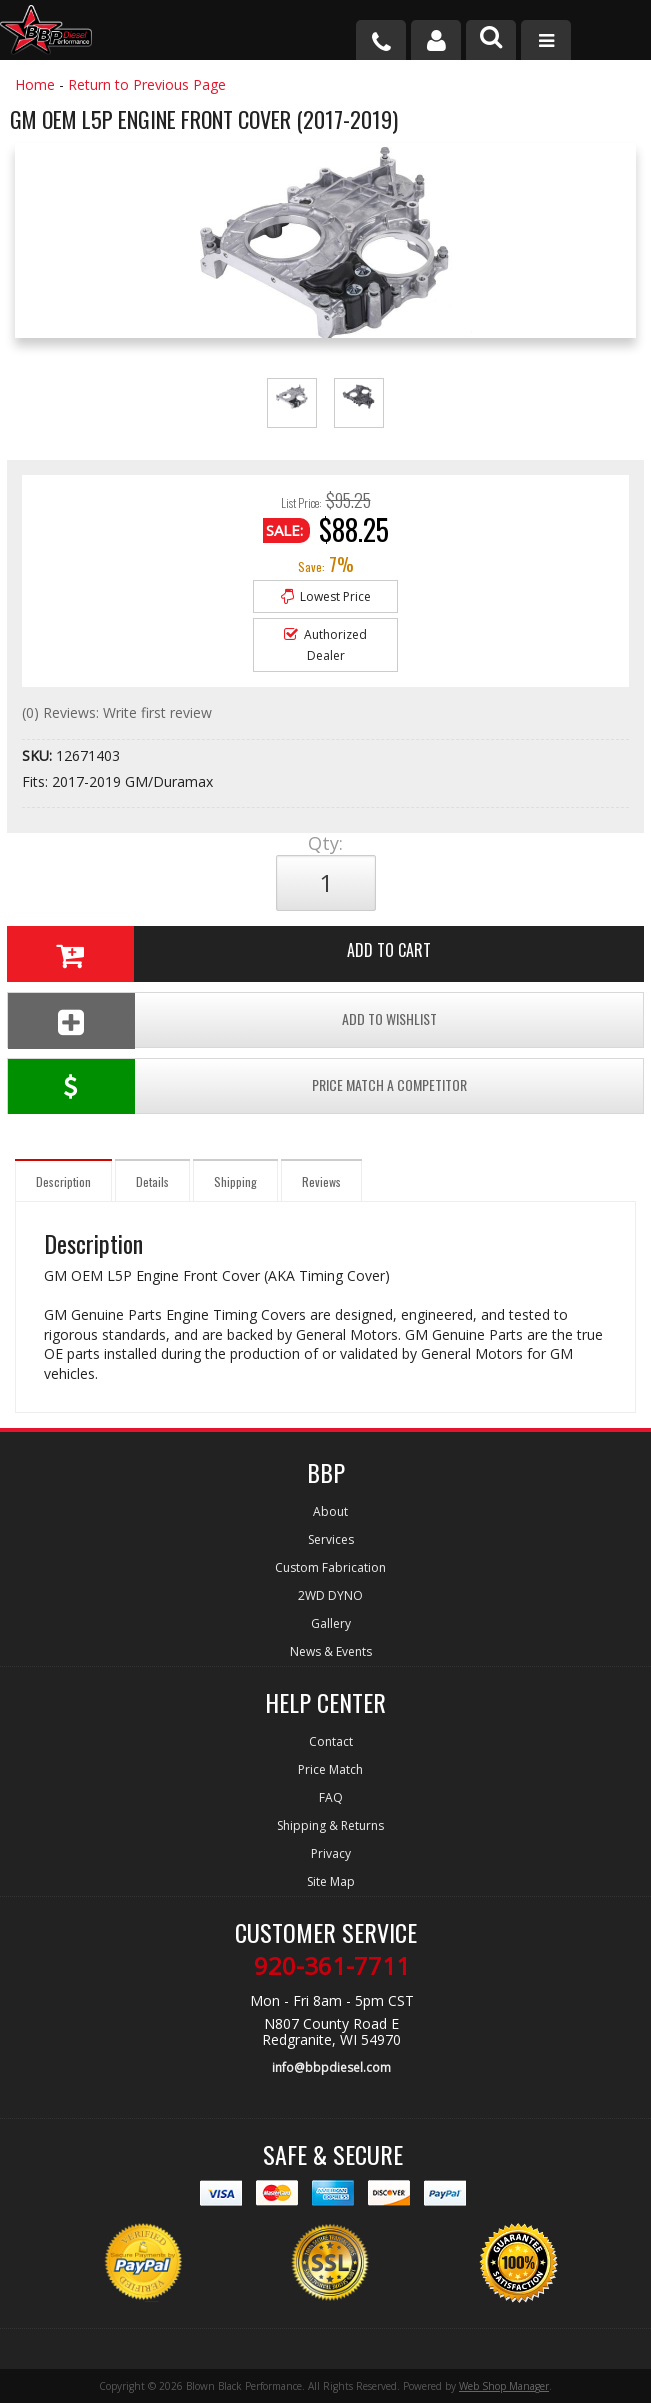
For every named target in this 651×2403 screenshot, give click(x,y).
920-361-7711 (332, 1966)
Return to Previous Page (147, 84)
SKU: (39, 755)
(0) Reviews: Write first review (117, 712)
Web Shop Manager (504, 2386)
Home (35, 84)
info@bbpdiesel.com (331, 2067)
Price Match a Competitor (237, 1086)
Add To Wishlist (222, 1020)
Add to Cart (219, 954)
